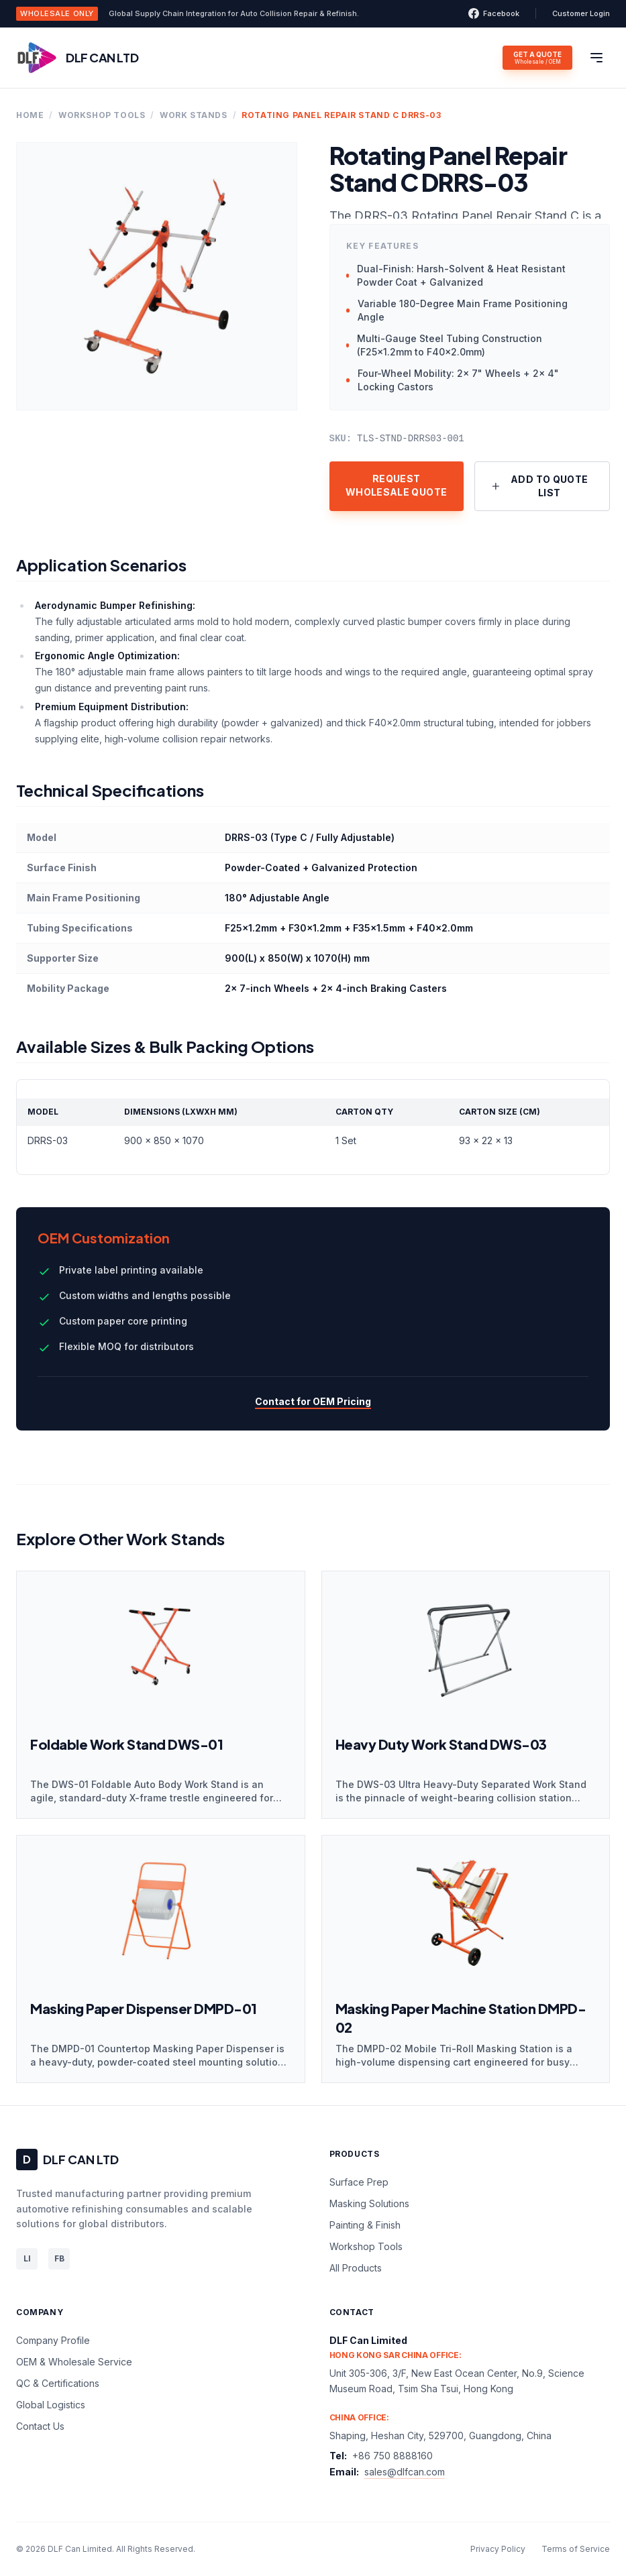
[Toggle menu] (596, 57)
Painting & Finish (365, 2225)
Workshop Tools (101, 115)
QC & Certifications (57, 2383)
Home (30, 115)
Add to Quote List (539, 485)
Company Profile (53, 2340)
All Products (355, 2268)
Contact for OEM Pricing (313, 1401)
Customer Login (581, 13)
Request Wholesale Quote (396, 485)
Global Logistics (50, 2404)
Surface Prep (358, 2182)
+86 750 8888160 (392, 2455)
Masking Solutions (369, 2203)
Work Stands (193, 115)
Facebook (493, 13)
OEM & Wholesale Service (74, 2361)
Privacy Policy (497, 2549)
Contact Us (40, 2426)
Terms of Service (575, 2549)
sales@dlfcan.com (404, 2471)
